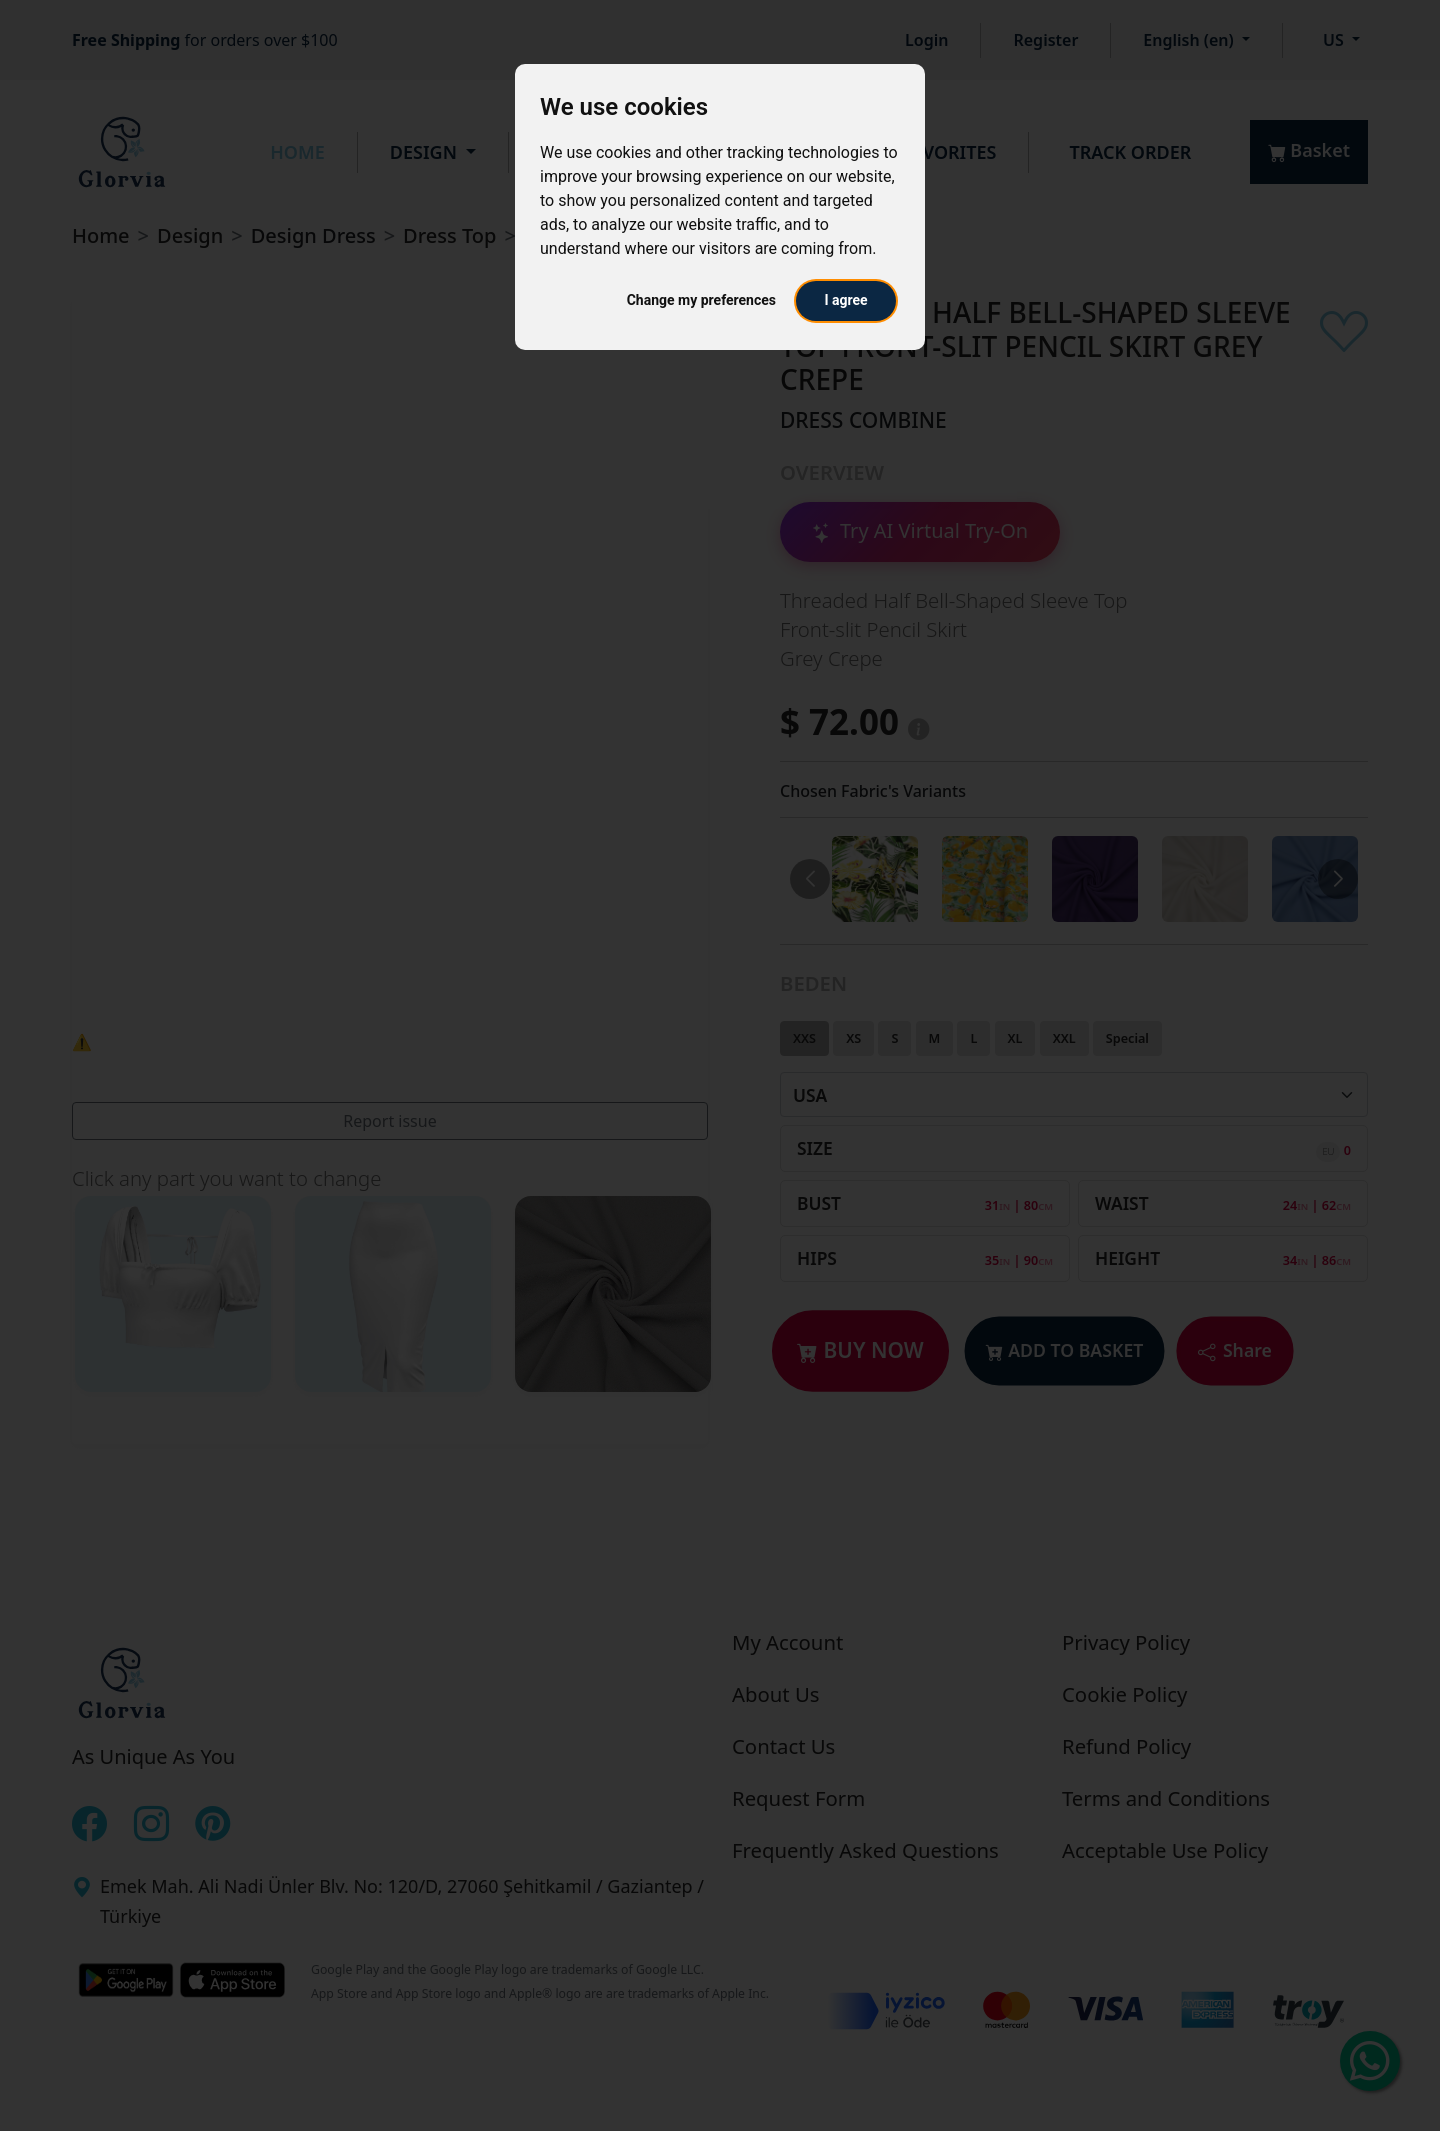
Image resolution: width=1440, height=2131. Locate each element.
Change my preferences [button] (701, 300)
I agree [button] (845, 300)
